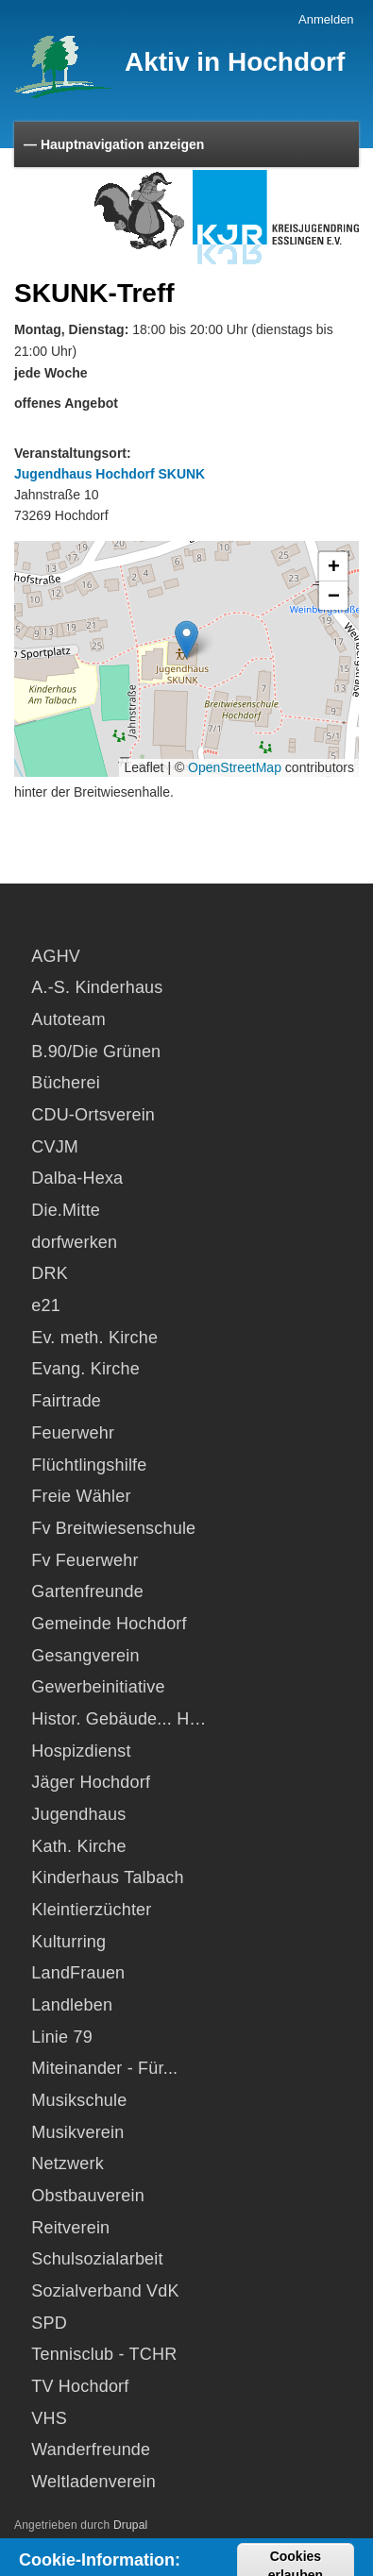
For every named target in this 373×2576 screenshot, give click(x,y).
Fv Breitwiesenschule (113, 1528)
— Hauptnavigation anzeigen (114, 144)
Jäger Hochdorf (90, 1782)
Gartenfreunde (87, 1591)
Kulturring (68, 1941)
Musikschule (79, 2100)
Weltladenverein (93, 2481)
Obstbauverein (87, 2195)
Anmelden (326, 19)
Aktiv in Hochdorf (235, 61)
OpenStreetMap (234, 767)
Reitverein (70, 2227)
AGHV (55, 956)
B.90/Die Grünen (96, 1051)
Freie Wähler (80, 1496)
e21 (45, 1305)
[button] (186, 639)
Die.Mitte (65, 1210)
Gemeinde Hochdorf (109, 1623)
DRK (49, 1273)
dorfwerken (74, 1242)
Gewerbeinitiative (97, 1686)
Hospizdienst (80, 1751)
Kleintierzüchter (91, 1909)
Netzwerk (67, 2163)
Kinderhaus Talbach (107, 1877)
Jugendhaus (78, 1814)
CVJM (54, 1146)
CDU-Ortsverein (93, 1114)
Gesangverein (85, 1655)
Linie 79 (62, 2037)
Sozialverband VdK (105, 2290)
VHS (49, 2418)
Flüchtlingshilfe (88, 1465)
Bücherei (65, 1082)
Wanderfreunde (90, 2449)
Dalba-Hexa (77, 1178)
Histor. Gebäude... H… (118, 1718)
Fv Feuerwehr (84, 1560)
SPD (49, 2323)
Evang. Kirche (85, 1368)
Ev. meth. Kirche (94, 1337)
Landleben (71, 2004)
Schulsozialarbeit (96, 2258)
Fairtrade (66, 1400)
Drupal (130, 2525)
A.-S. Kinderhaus (96, 987)
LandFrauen (78, 1972)
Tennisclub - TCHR (104, 2354)
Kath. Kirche (78, 1846)
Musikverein (77, 2132)
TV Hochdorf (79, 2386)
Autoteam (68, 1019)
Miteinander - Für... (104, 2068)
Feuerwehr (72, 1432)
